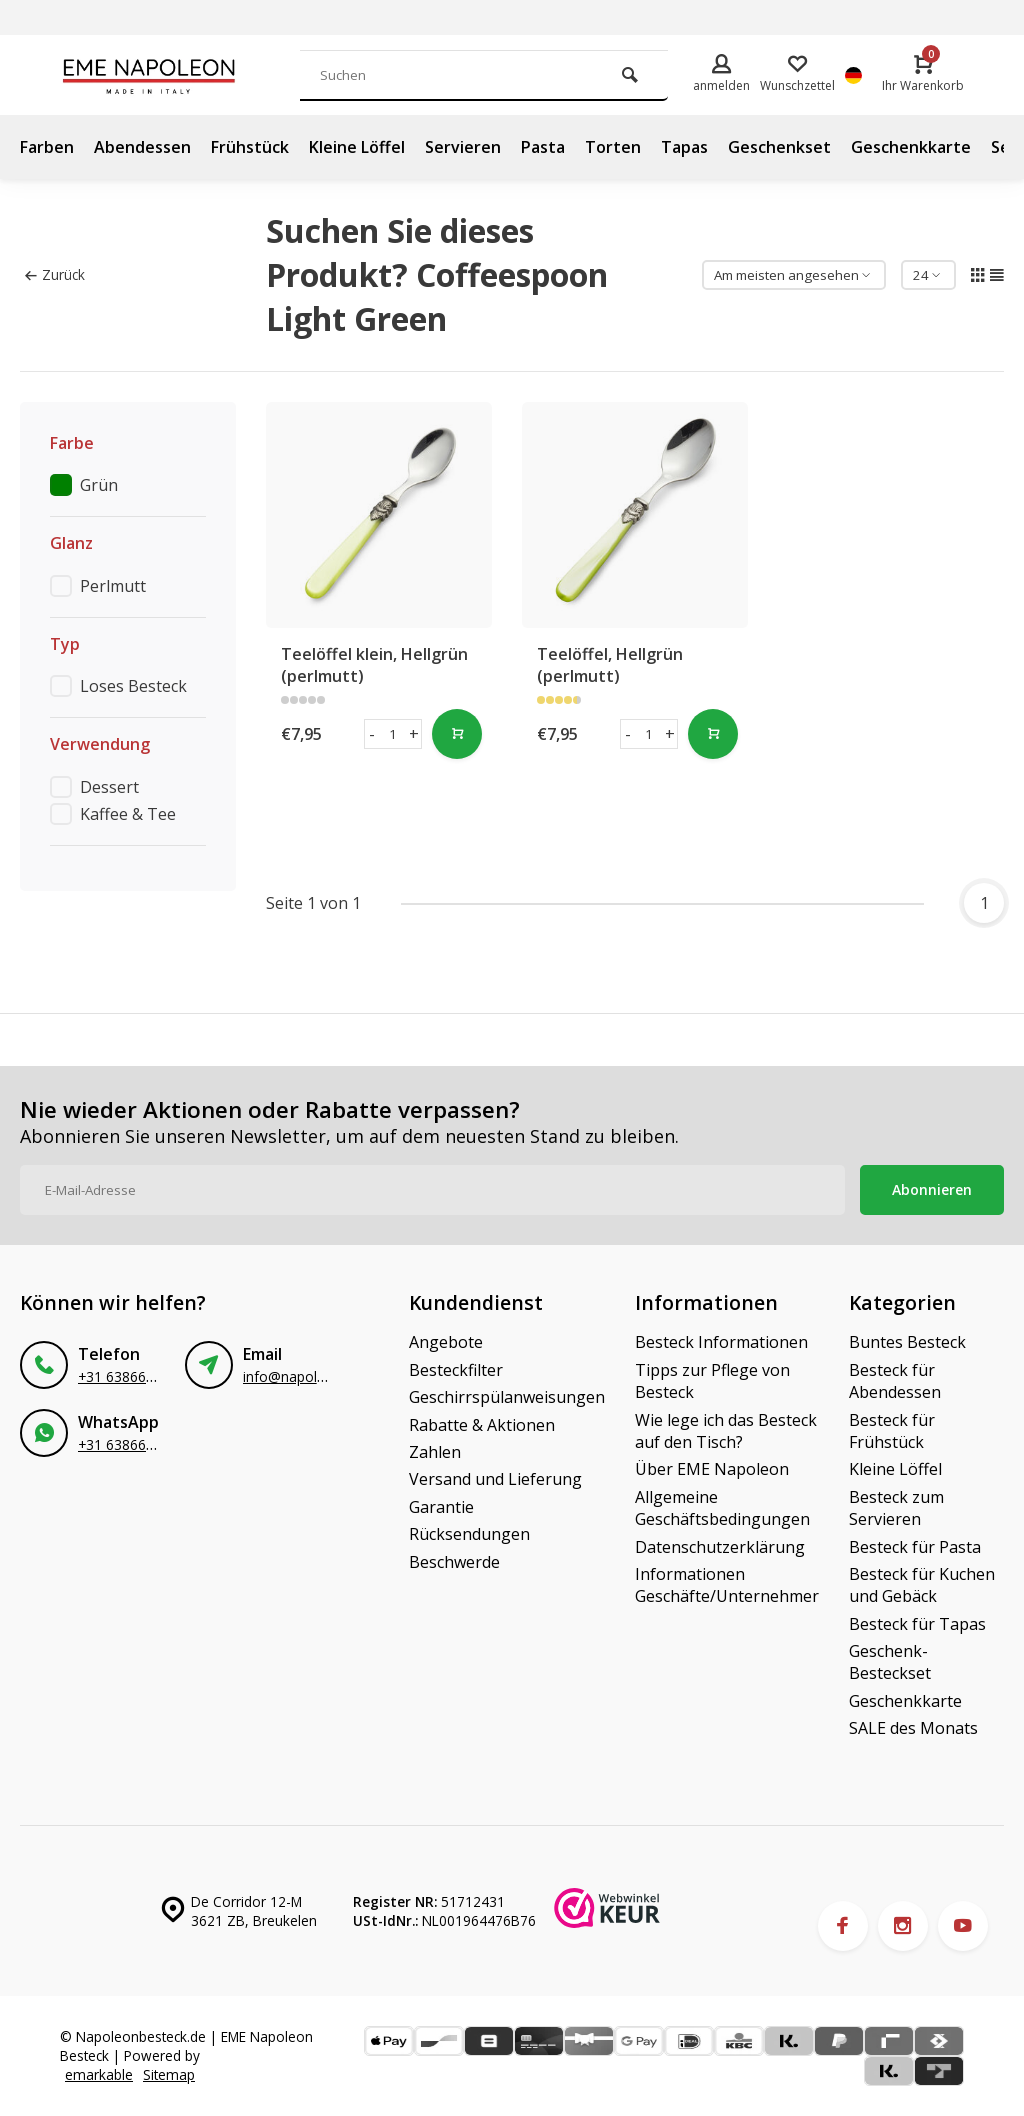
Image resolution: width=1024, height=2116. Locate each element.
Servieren (463, 147)
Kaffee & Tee (128, 814)
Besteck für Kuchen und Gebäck (922, 1585)
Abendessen (142, 147)
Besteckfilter (456, 1370)
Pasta (543, 147)
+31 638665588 (128, 1376)
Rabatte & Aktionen (482, 1425)
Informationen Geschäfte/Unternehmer (727, 1585)
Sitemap (169, 2074)
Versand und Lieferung (495, 1479)
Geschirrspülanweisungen (507, 1397)
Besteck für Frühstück (892, 1431)
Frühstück (250, 147)
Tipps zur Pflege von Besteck (712, 1381)
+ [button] (414, 734)
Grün (99, 485)
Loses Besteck (133, 686)
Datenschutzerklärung (720, 1547)
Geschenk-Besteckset (890, 1662)
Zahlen (435, 1452)
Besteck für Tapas (917, 1624)
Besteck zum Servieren (896, 1508)
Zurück (55, 274)
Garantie (441, 1507)
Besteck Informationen (721, 1342)
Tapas (684, 147)
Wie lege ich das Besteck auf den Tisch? (726, 1431)
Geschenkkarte (911, 147)
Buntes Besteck (907, 1342)
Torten (613, 147)
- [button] (372, 734)
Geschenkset (779, 147)
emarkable (99, 2074)
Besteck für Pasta (915, 1547)
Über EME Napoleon (712, 1469)
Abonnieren (932, 1189)
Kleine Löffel (357, 147)
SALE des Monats (913, 1728)
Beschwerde (454, 1562)
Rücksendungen (469, 1534)
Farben (47, 147)
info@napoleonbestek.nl (320, 1376)
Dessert (109, 787)
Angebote (446, 1342)
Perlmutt (113, 586)
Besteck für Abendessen (895, 1381)
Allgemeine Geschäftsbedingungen (722, 1508)
